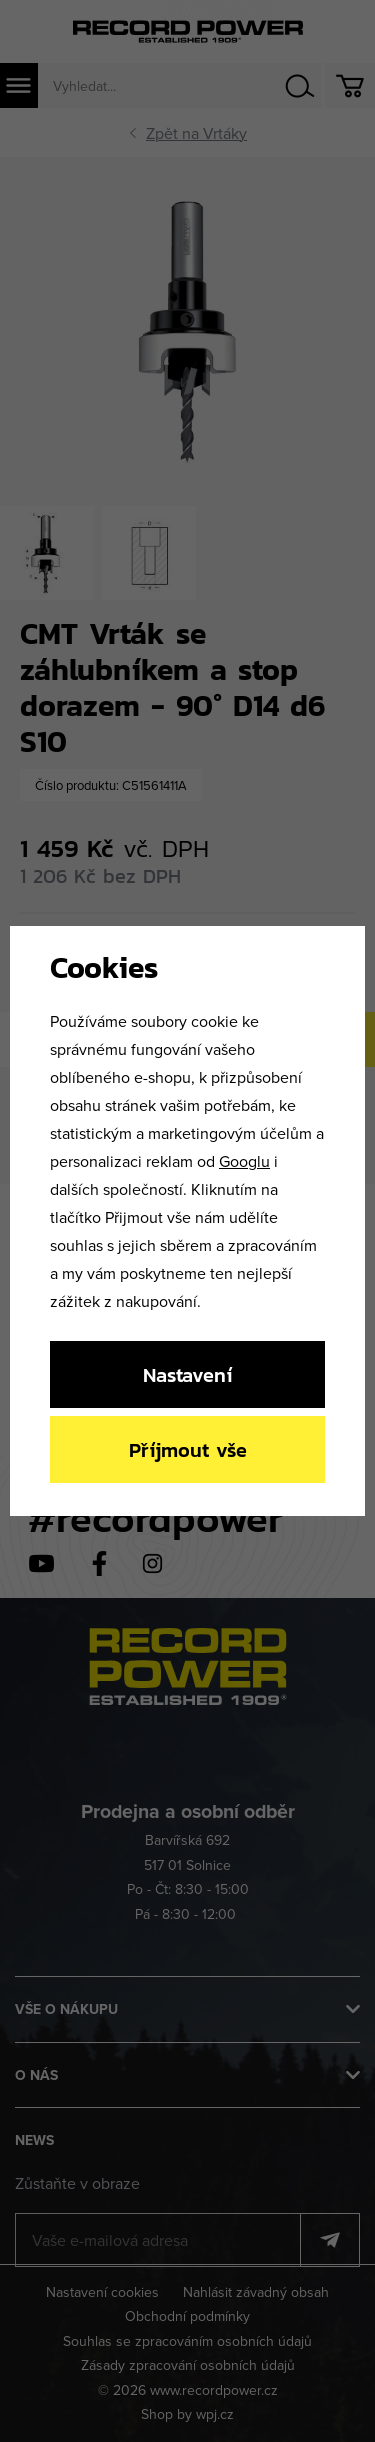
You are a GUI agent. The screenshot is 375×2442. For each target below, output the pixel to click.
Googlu (244, 1161)
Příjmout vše (188, 1449)
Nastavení (187, 1374)
